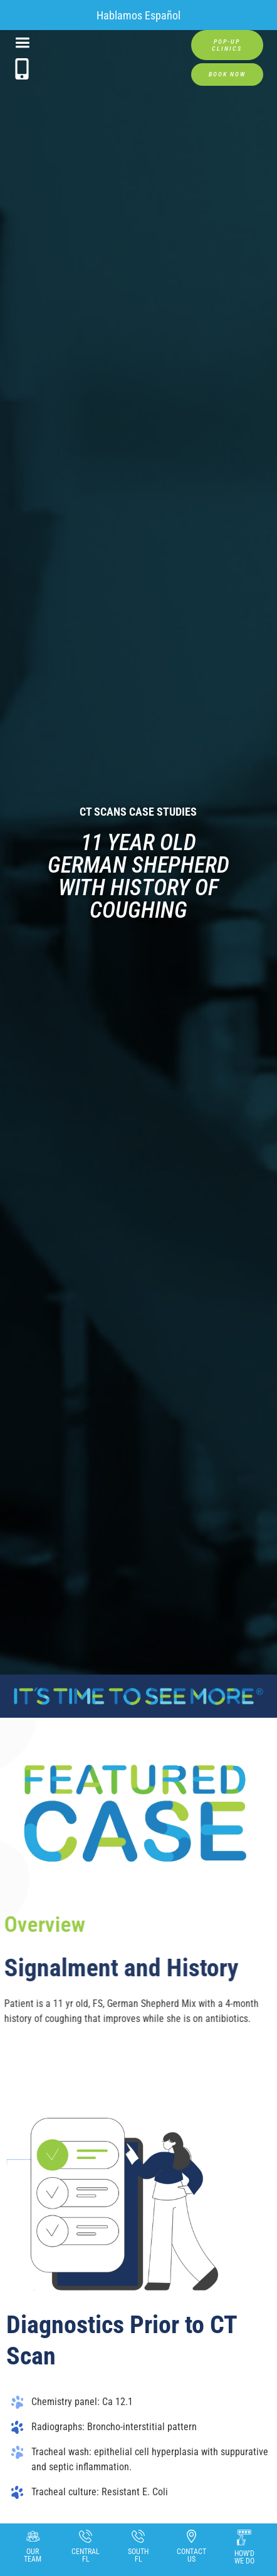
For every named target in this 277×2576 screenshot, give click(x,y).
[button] (21, 44)
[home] (110, 50)
